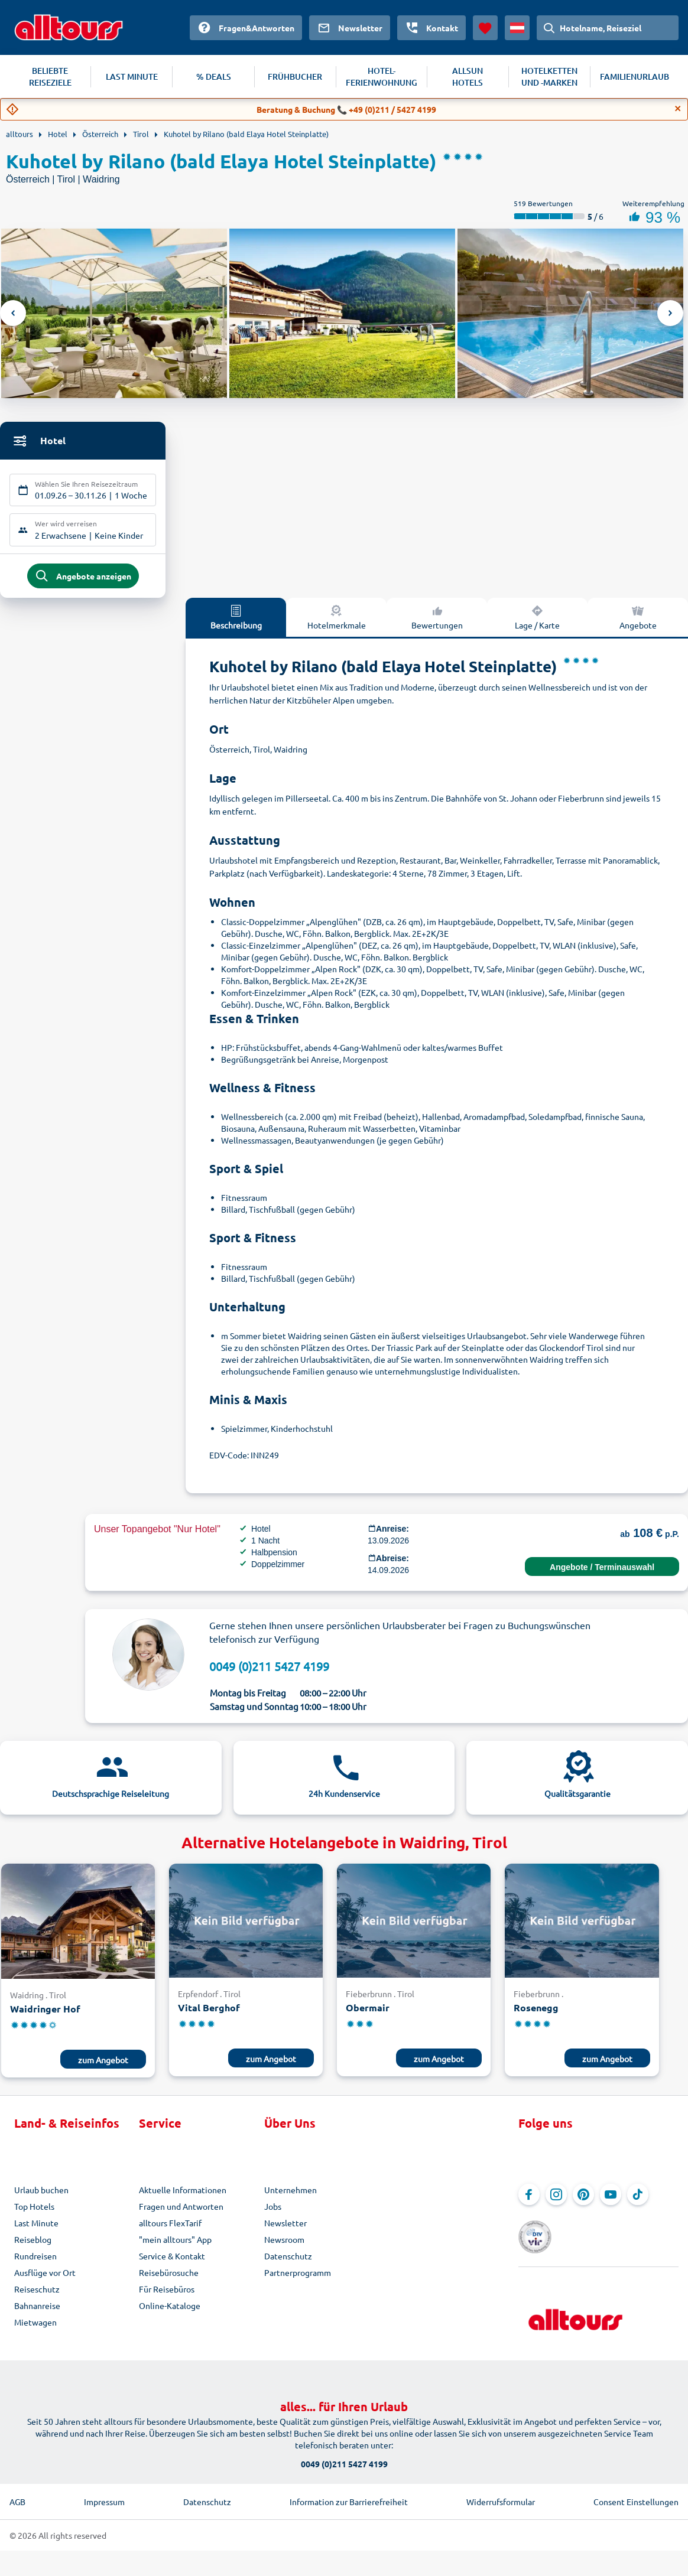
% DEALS (213, 76)
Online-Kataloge (169, 2310)
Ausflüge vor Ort (45, 2277)
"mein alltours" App (175, 2244)
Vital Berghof (209, 2013)
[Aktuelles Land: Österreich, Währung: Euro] (517, 27)
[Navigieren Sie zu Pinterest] (583, 2199)
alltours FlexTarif (170, 2228)
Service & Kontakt (172, 2261)
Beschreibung (236, 622)
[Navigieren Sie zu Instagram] (556, 2199)
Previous (13, 313)
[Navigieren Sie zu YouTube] (610, 2199)
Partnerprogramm (297, 2277)
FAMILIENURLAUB (634, 76)
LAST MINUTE (132, 76)
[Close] (678, 109)
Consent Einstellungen (636, 2492)
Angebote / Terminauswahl (602, 1572)
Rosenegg (536, 2013)
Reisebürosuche (169, 2277)
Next (670, 313)
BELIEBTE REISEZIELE (50, 76)
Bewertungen (437, 622)
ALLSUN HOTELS (467, 76)
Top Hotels (34, 2211)
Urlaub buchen (41, 2195)
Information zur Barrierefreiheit (349, 2492)
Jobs (272, 2211)
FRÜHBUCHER (295, 76)
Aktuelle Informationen (182, 2195)
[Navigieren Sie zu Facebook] (529, 2199)
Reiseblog (32, 2244)
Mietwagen (35, 2327)
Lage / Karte (537, 622)
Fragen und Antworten (181, 2211)
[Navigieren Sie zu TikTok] (637, 2199)
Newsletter (285, 2228)
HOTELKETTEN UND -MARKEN (549, 76)
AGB (17, 2492)
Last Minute (36, 2228)
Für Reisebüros (166, 2294)
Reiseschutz (37, 2294)
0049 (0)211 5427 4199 (269, 1671)
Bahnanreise (37, 2310)
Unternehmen (290, 2195)
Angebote (638, 622)
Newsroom (284, 2244)
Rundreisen (35, 2261)
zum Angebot (103, 2065)
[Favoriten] (485, 27)
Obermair (368, 2013)
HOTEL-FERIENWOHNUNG (381, 76)
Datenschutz (288, 2261)
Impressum (104, 2492)
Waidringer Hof (45, 2014)
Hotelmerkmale (336, 622)
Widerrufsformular (500, 2492)
